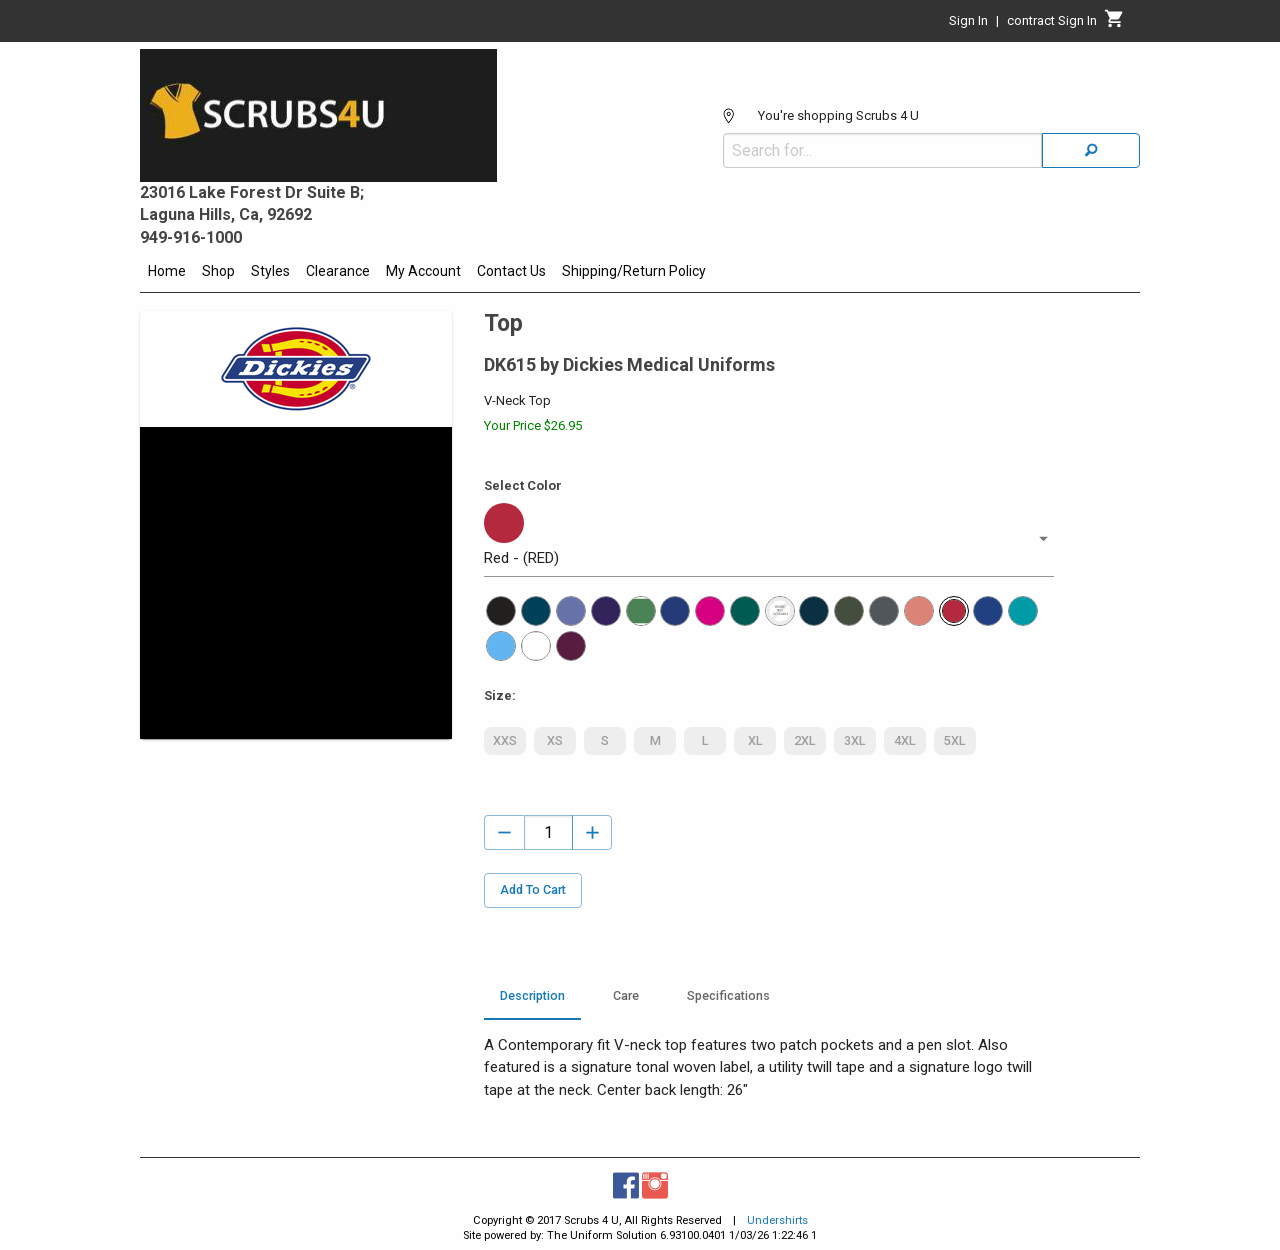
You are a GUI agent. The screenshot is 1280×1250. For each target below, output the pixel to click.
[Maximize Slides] (441, 438)
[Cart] (1114, 24)
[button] (769, 539)
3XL (855, 741)
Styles (270, 271)
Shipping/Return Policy (634, 271)
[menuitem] (167, 274)
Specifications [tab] (728, 996)
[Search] (1091, 150)
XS (555, 741)
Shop (218, 271)
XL (755, 741)
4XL (905, 741)
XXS (505, 741)
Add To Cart (533, 890)
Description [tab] (532, 996)
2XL (805, 741)
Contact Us (511, 271)
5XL (955, 741)
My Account (423, 271)
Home (167, 271)
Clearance (338, 271)
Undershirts (777, 1220)
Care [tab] (626, 996)
